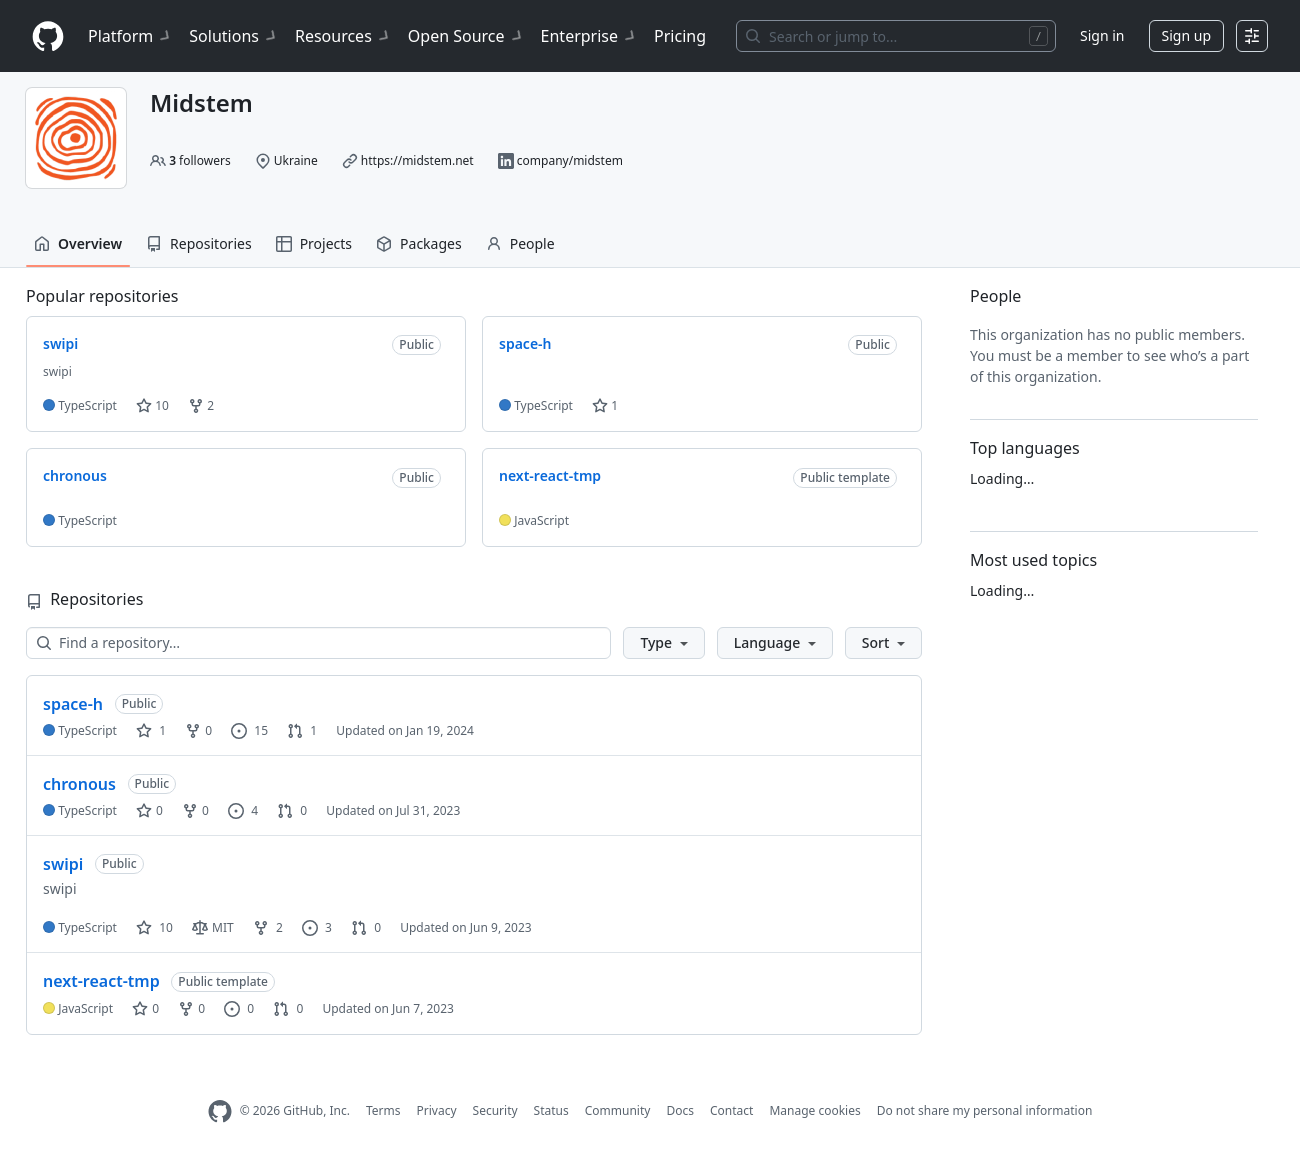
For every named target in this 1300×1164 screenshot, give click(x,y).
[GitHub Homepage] (220, 1111)
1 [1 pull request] (302, 730)
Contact (731, 1110)
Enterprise (589, 36)
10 (152, 405)
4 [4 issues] (243, 810)
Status (551, 1110)
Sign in (1102, 35)
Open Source (466, 36)
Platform (130, 36)
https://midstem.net (417, 160)
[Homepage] (48, 36)
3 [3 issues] (317, 927)
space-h (73, 704)
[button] (663, 643)
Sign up (1186, 35)
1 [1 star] (151, 730)
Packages (419, 243)
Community (618, 1110)
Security (495, 1110)
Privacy (437, 1110)
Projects (314, 243)
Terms (383, 1110)
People (520, 243)
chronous (79, 784)
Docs (680, 1110)
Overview (78, 243)
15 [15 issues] (249, 730)
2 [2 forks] (268, 927)
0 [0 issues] (239, 1008)
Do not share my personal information (985, 1110)
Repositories (199, 243)
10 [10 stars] (154, 927)
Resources (343, 36)
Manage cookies (814, 1110)
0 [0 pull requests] (292, 810)
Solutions (234, 36)
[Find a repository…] (318, 643)
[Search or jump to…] (896, 36)
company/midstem (570, 160)
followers (200, 160)
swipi (63, 864)
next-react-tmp (101, 981)
